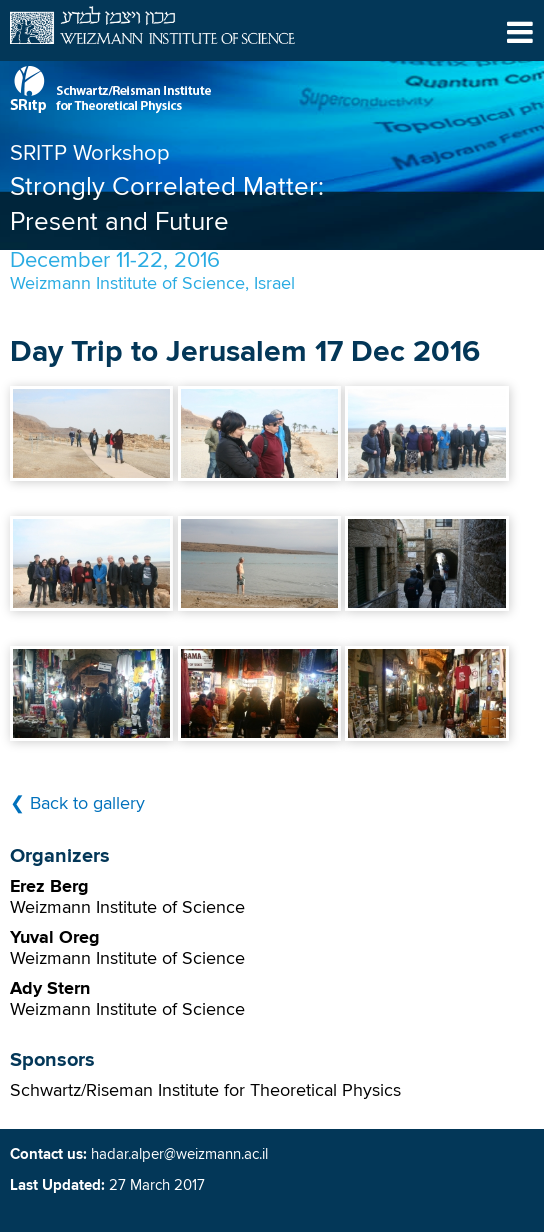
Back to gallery (87, 804)
